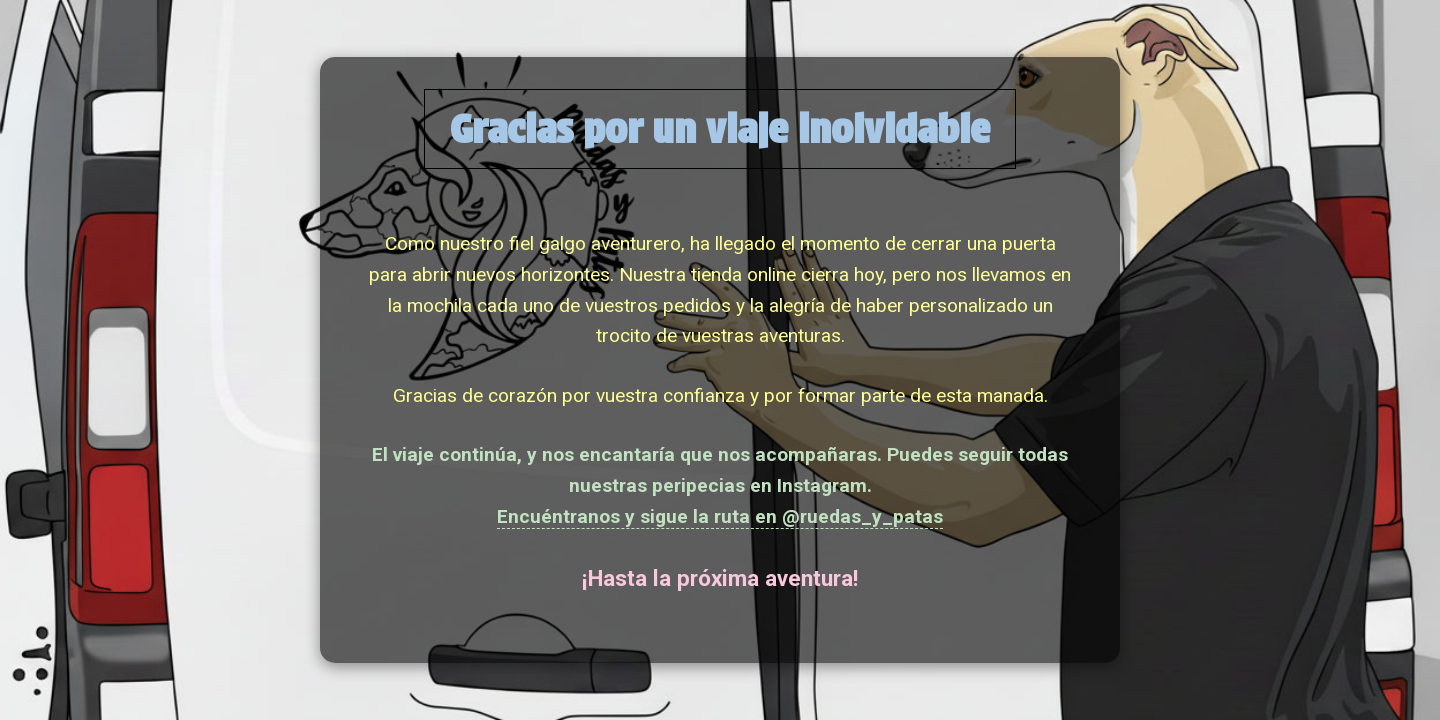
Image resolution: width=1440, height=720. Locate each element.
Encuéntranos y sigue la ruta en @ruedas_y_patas (720, 516)
